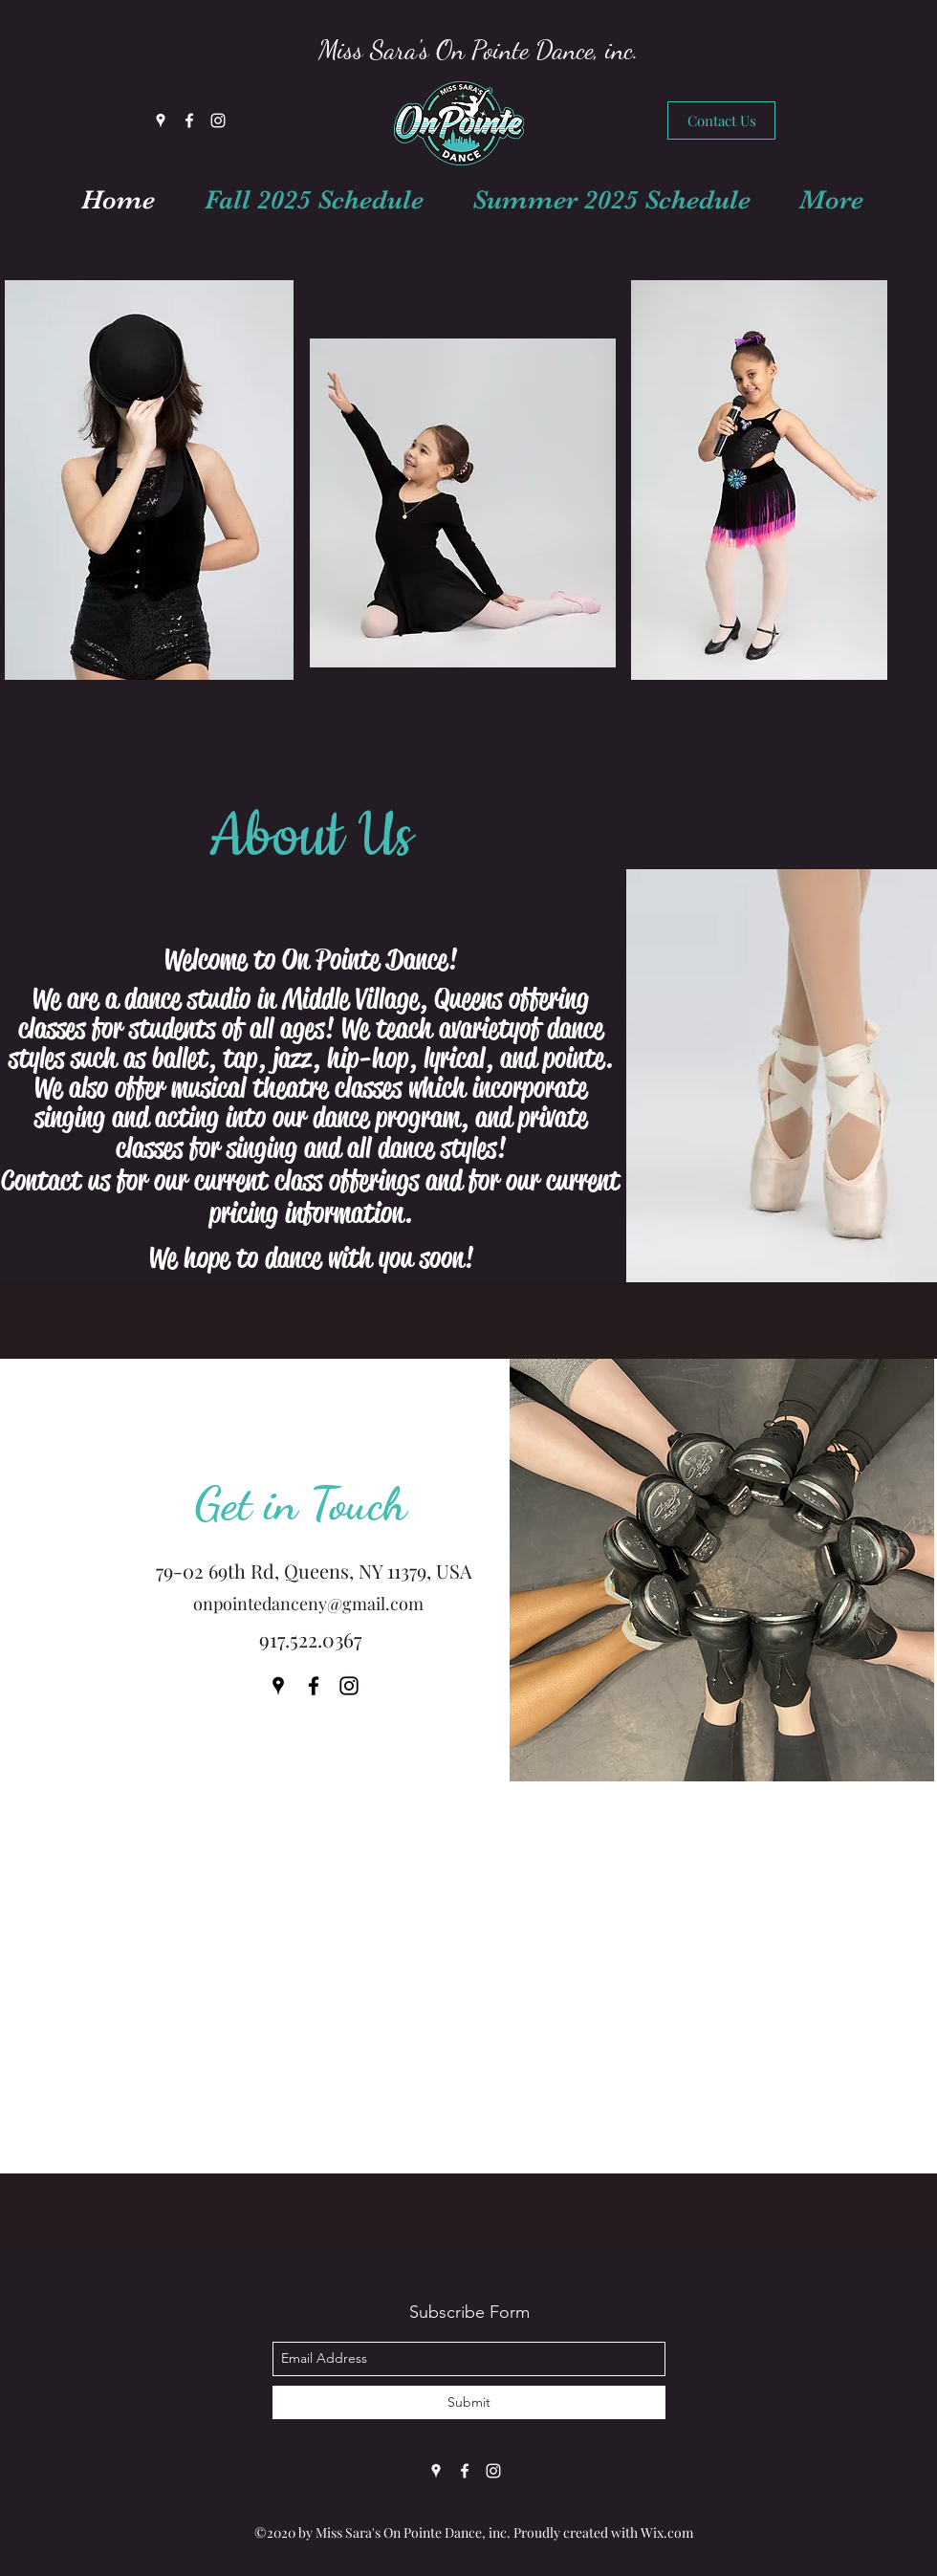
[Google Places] (160, 120)
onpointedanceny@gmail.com (308, 1603)
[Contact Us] (721, 120)
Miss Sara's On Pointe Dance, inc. (478, 49)
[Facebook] (189, 120)
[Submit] (468, 2402)
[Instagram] (218, 120)
